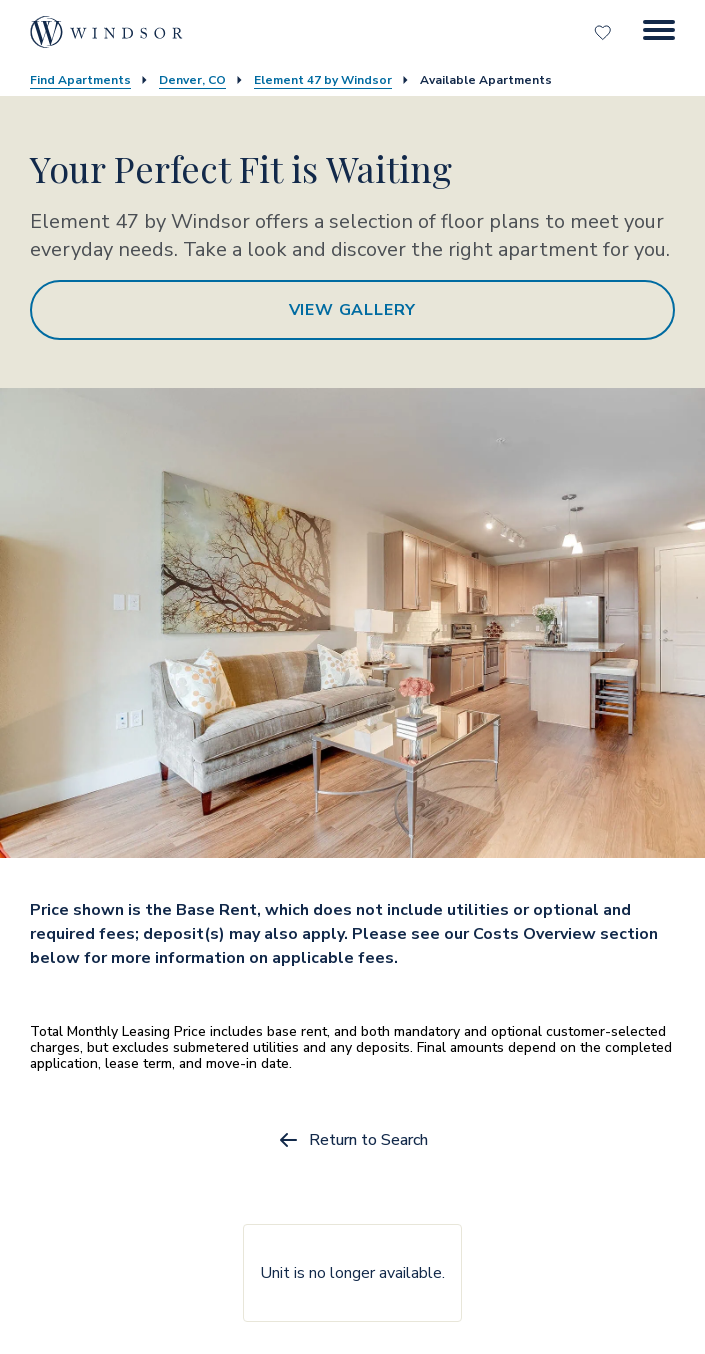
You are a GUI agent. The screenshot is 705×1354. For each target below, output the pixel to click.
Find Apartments (80, 80)
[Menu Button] (659, 32)
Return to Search (352, 1140)
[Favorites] (605, 32)
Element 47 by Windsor (323, 80)
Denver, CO (192, 80)
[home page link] (106, 32)
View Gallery (353, 310)
